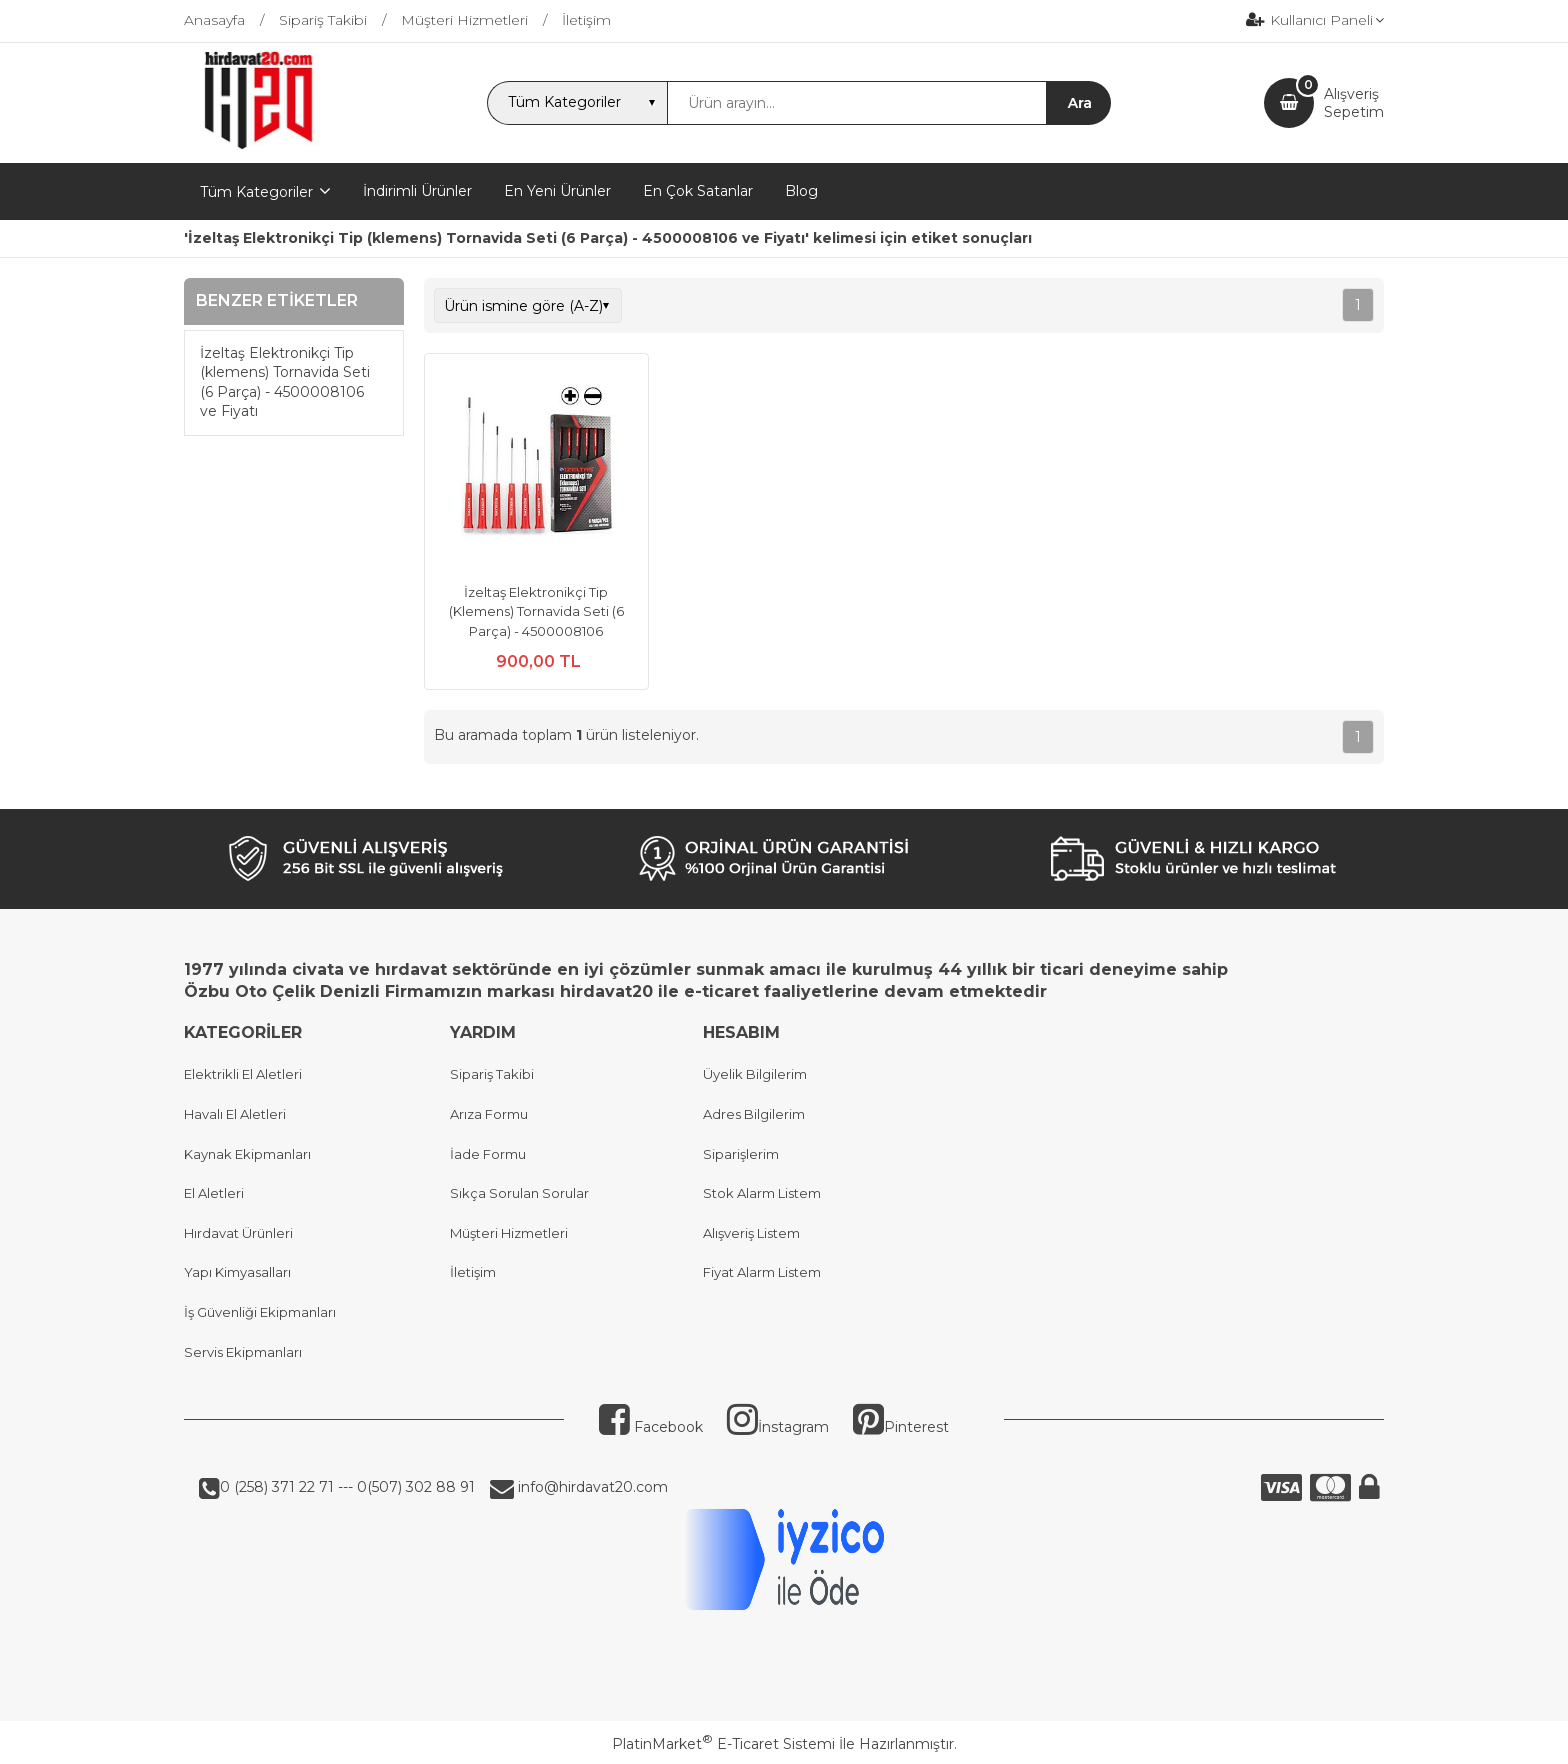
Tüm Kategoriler (256, 192)
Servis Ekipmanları (243, 1352)
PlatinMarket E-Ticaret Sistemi (723, 1744)
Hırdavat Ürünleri (238, 1233)
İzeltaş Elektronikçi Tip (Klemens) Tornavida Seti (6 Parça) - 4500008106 (536, 611)
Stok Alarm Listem (762, 1193)
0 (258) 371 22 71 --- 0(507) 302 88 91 (347, 1487)
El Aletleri (214, 1193)
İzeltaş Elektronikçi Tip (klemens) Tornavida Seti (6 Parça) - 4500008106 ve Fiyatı (285, 382)
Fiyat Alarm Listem (762, 1272)
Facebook (651, 1427)
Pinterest (901, 1427)
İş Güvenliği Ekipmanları (260, 1312)
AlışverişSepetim (1354, 103)
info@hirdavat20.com (591, 1487)
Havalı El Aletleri (235, 1114)
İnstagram (778, 1427)
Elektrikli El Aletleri (243, 1074)
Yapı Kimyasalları (237, 1272)
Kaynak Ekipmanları (247, 1154)
